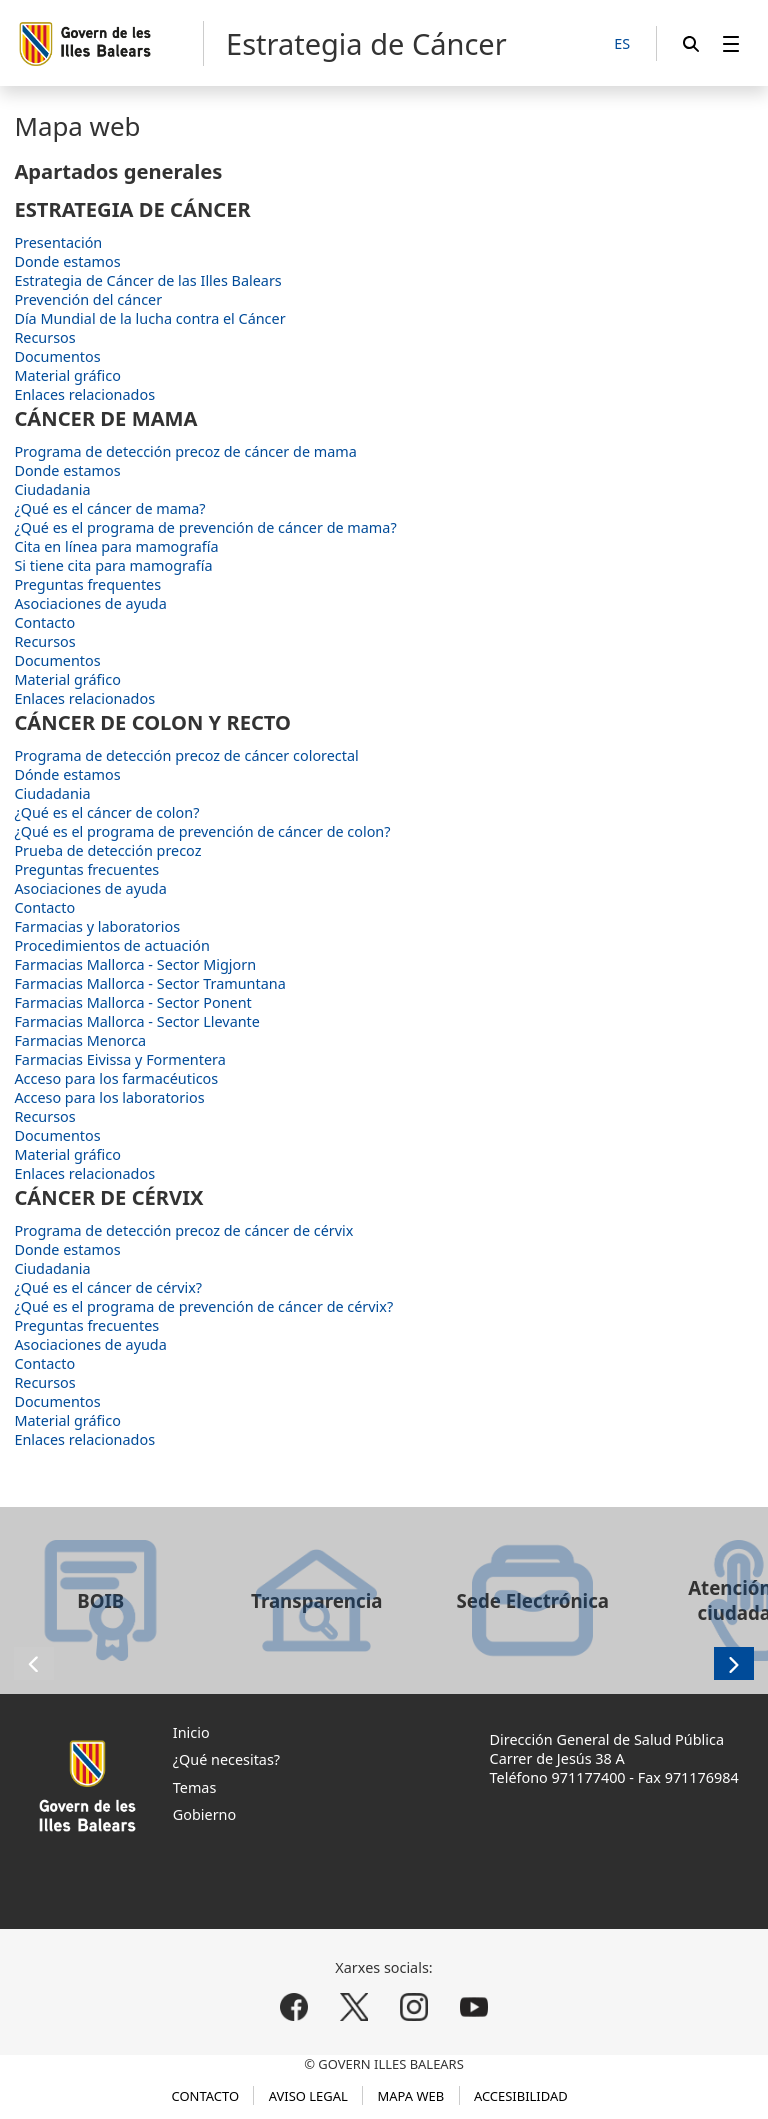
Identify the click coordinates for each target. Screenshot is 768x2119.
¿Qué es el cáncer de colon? (106, 812)
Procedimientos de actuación (111, 945)
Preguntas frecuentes (86, 869)
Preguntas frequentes (87, 584)
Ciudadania (52, 489)
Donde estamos (67, 261)
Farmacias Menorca (80, 1040)
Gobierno (204, 1814)
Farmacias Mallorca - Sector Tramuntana (149, 983)
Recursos (44, 337)
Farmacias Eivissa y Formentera (119, 1059)
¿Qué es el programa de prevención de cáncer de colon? (202, 831)
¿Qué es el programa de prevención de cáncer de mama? (205, 527)
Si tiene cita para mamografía (113, 565)
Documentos (57, 356)
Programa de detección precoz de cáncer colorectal (186, 755)
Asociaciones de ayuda (90, 603)
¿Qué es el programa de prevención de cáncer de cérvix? (203, 1306)
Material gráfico (67, 375)
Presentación (58, 242)
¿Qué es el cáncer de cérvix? (108, 1287)
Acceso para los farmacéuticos (116, 1078)
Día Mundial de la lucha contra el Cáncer (149, 318)
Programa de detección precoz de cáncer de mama (185, 451)
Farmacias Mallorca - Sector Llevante (137, 1021)
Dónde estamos (67, 774)
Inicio (191, 1732)
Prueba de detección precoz (107, 850)
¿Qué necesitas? (226, 1759)
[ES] (622, 44)
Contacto (44, 622)
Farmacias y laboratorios (97, 926)
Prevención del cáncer (88, 299)
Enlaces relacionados (84, 394)
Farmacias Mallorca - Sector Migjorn (135, 964)
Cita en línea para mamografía (116, 546)
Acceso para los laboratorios (109, 1097)
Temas (195, 1787)
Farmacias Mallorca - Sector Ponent (132, 1002)
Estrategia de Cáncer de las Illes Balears (147, 280)
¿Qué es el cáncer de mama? (109, 508)
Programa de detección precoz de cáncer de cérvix (183, 1230)
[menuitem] (731, 43)
